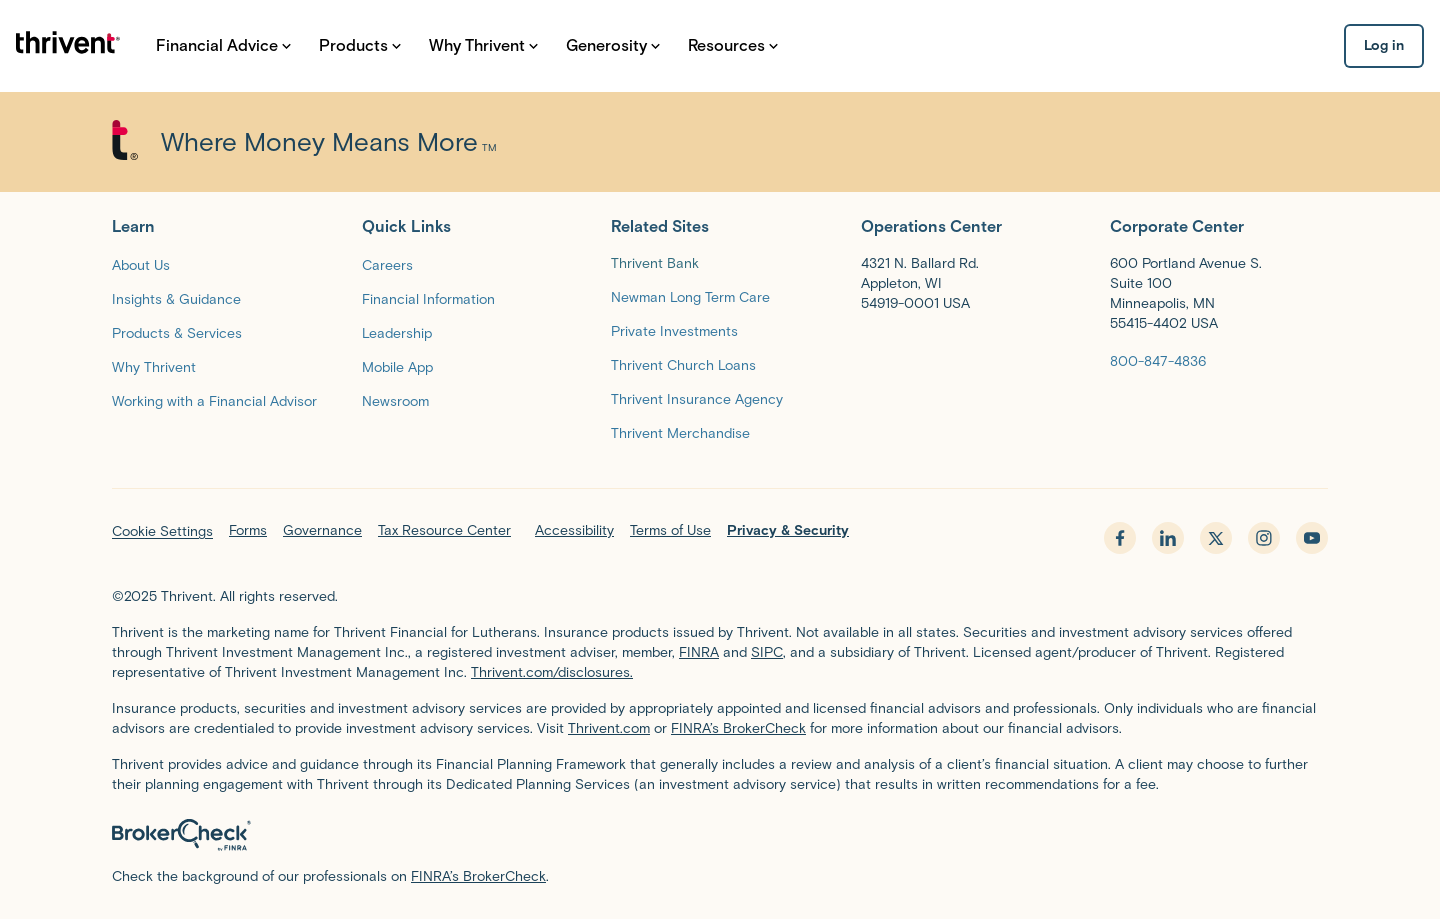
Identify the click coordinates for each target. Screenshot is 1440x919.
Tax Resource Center (444, 530)
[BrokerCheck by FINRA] (720, 835)
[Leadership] (397, 332)
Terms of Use (670, 530)
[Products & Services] (177, 332)
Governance (322, 530)
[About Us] (141, 264)
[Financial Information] (428, 298)
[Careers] (387, 264)
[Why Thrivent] (154, 366)
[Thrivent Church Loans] (683, 364)
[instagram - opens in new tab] (1264, 538)
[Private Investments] (674, 330)
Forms (248, 530)
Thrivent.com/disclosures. (552, 672)
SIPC (767, 652)
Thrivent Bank (655, 263)
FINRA (699, 652)
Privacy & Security (788, 530)
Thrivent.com (609, 728)
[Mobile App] (397, 366)
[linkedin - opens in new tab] (1168, 538)
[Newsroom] (395, 400)
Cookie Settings (162, 531)
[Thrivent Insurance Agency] (697, 398)
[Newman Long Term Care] (690, 296)
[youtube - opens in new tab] (1312, 538)
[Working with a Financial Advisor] (214, 400)
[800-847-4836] (1158, 360)
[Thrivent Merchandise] (680, 432)
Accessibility (574, 530)
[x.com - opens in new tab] (1216, 538)
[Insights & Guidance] (176, 298)
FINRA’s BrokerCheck (738, 728)
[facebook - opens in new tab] (1120, 538)
